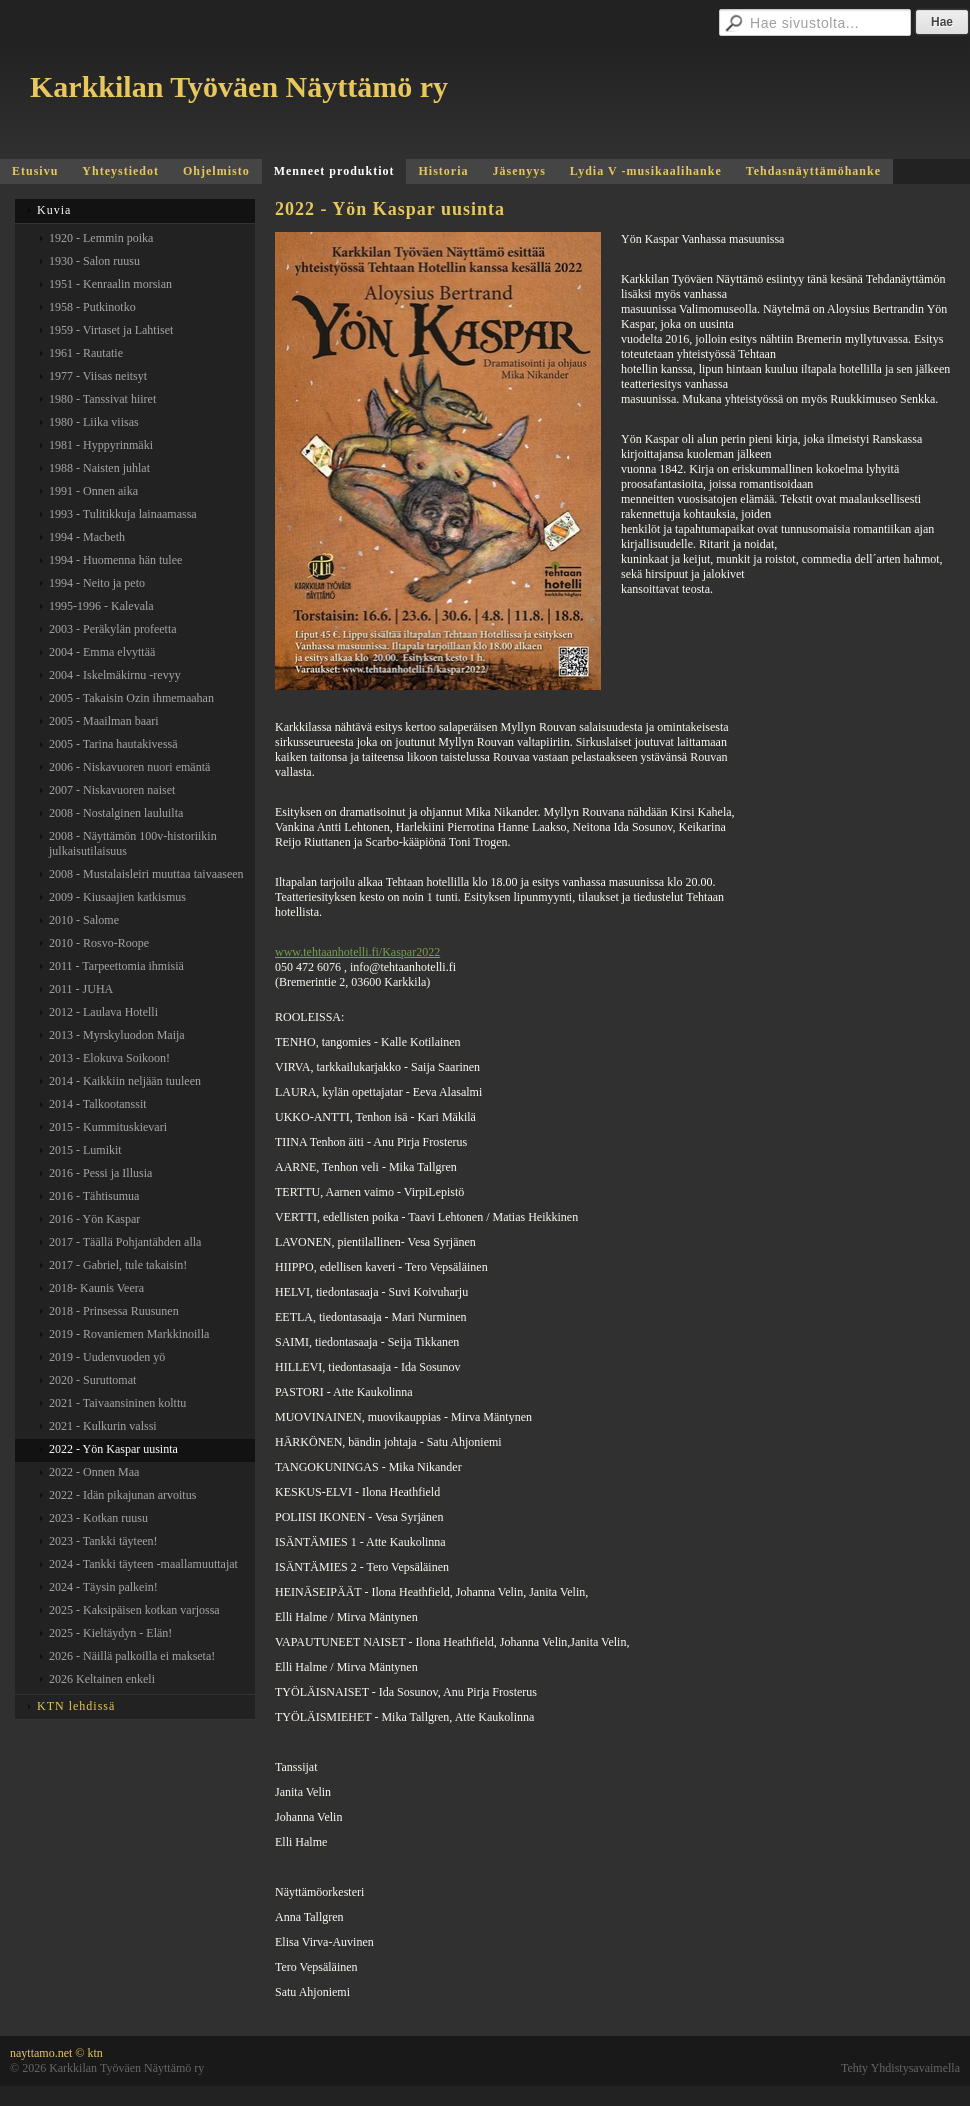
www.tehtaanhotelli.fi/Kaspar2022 (357, 952)
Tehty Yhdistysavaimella (900, 2068)
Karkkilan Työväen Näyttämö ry (239, 86)
